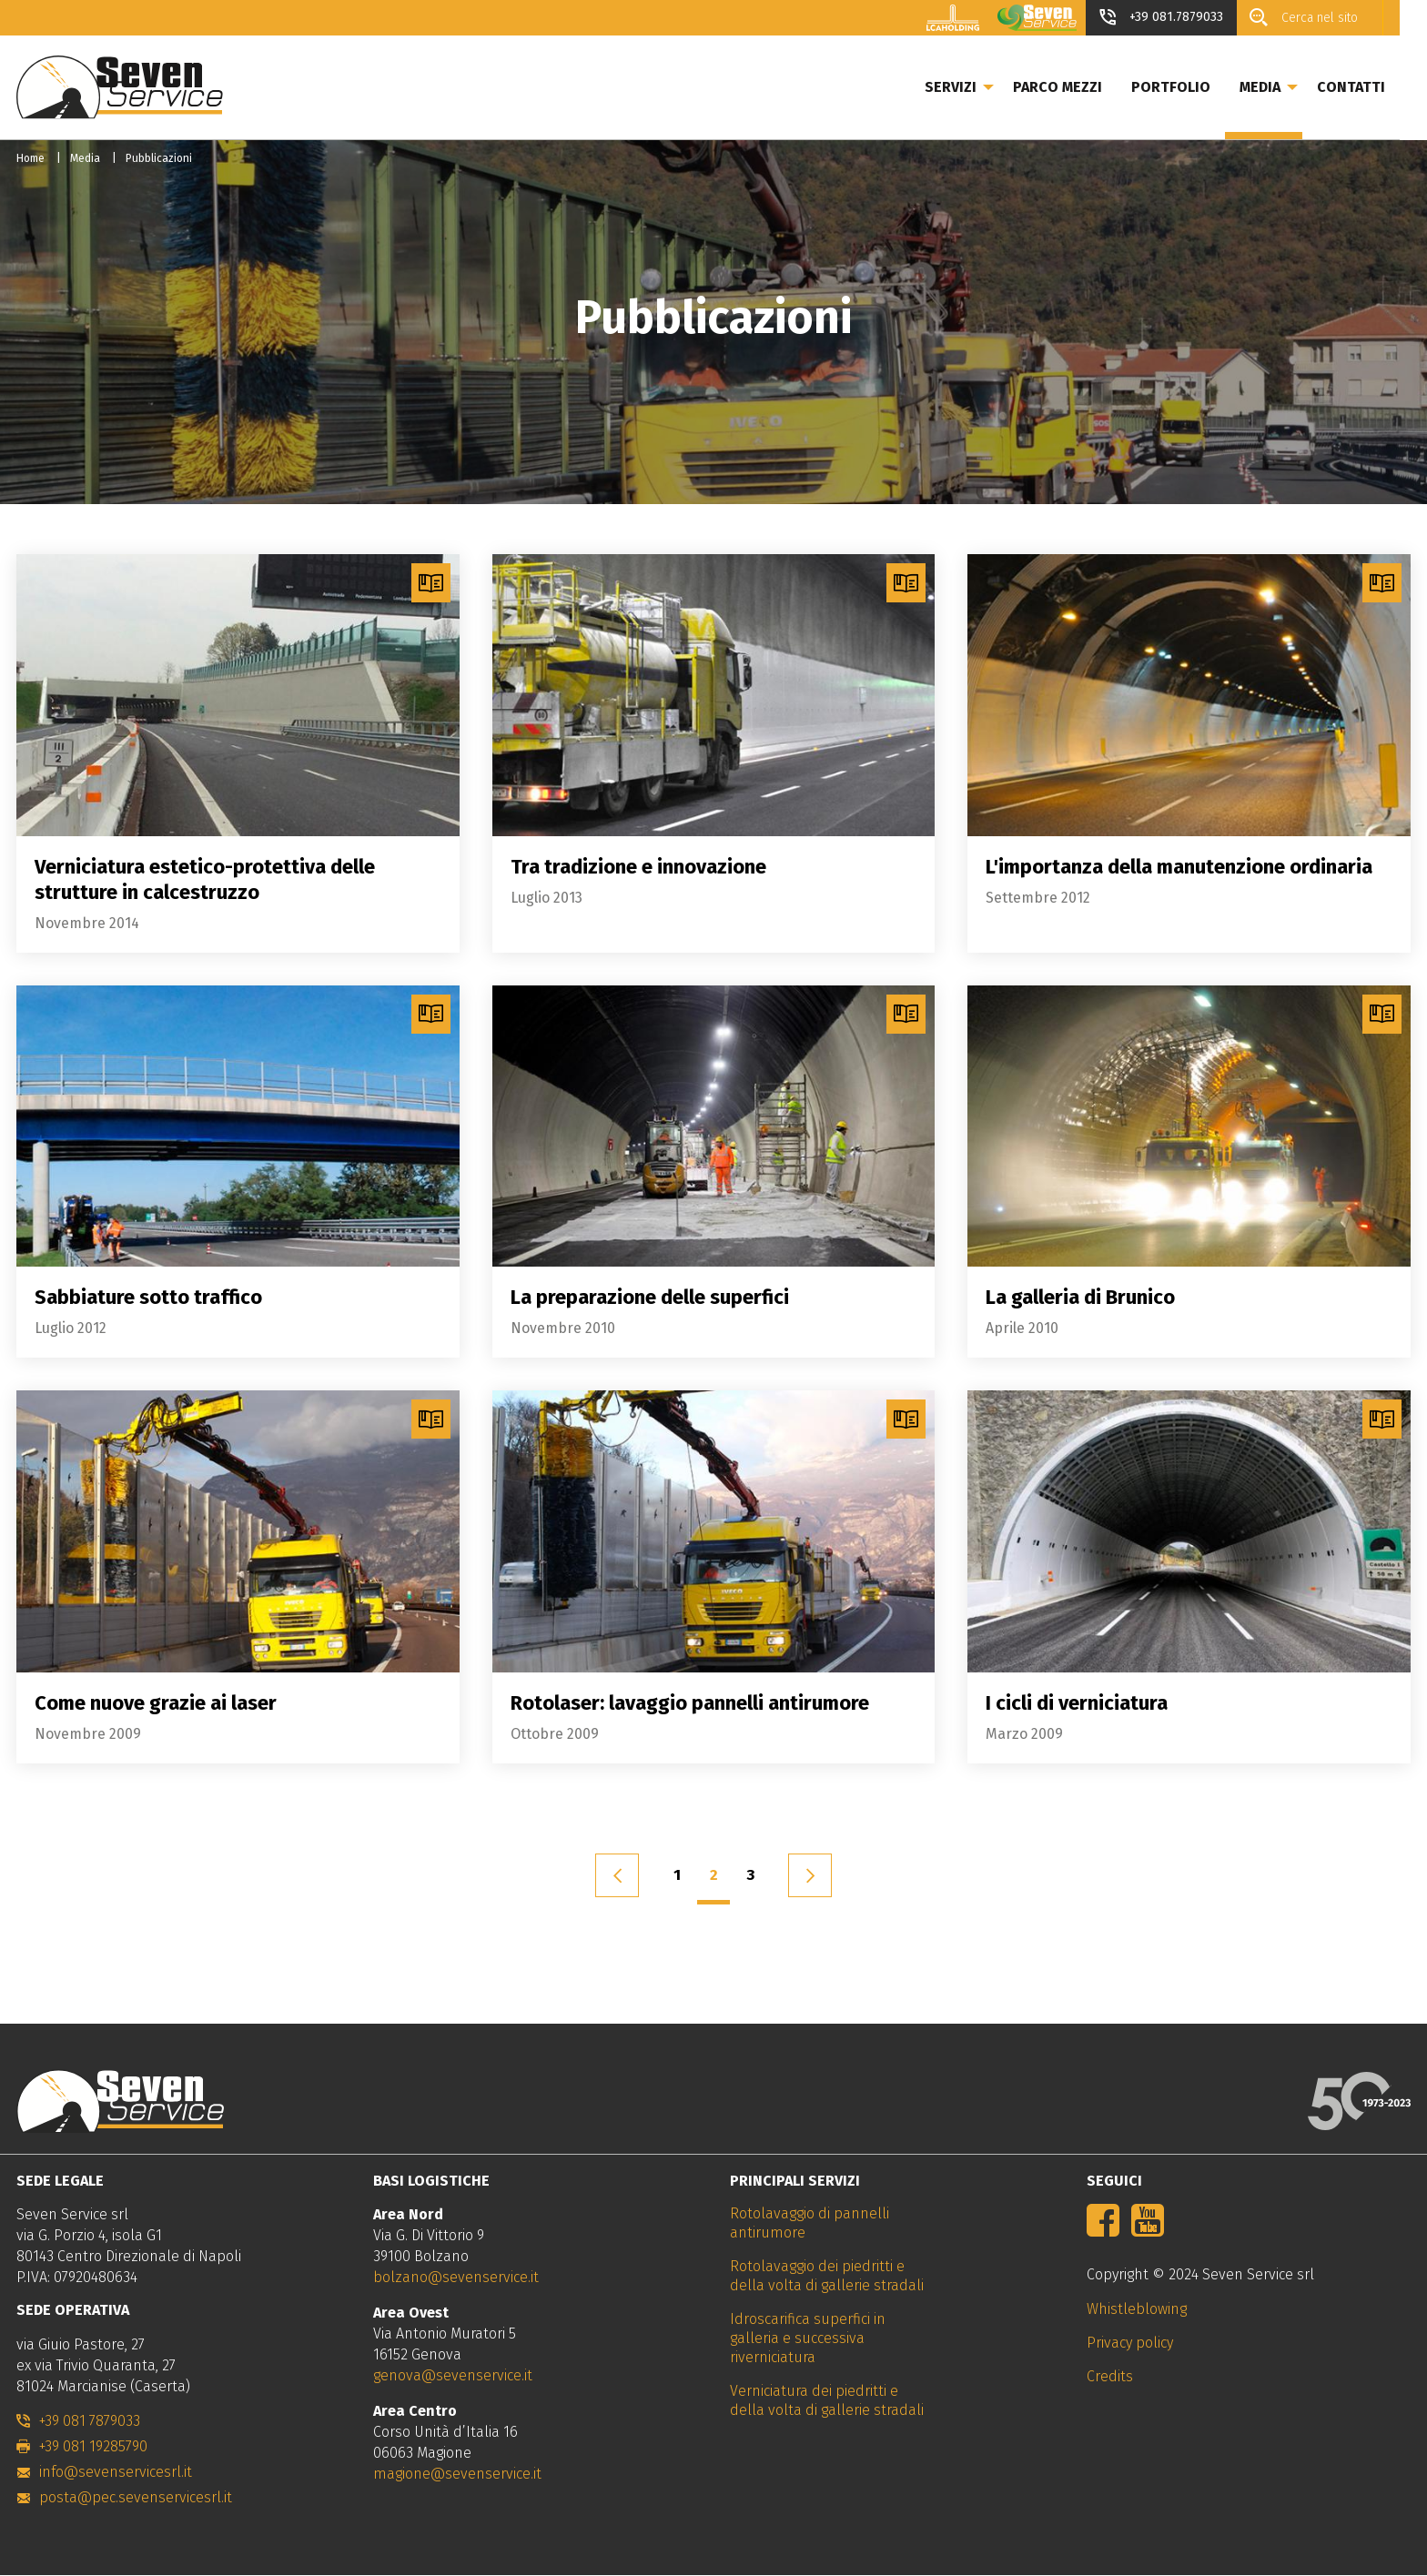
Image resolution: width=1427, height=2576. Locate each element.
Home (30, 158)
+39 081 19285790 (93, 2446)
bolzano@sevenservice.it (456, 2277)
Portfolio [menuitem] (1198, 87)
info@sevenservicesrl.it (115, 2471)
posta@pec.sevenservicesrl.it (135, 2497)
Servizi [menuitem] (978, 87)
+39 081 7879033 (89, 2421)
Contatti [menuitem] (1378, 87)
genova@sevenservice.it (452, 2375)
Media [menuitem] (1287, 87)
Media (85, 158)
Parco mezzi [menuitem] (1084, 87)
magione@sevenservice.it (457, 2473)
